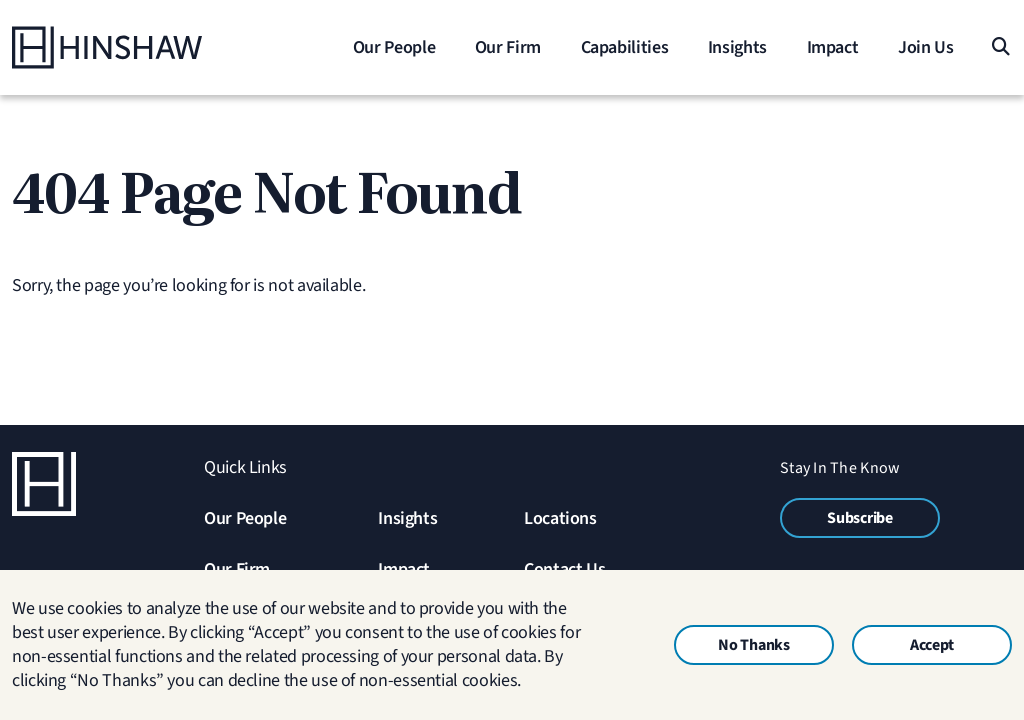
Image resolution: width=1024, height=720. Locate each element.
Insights (407, 518)
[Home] (137, 47)
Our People (245, 518)
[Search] (999, 47)
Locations (560, 518)
